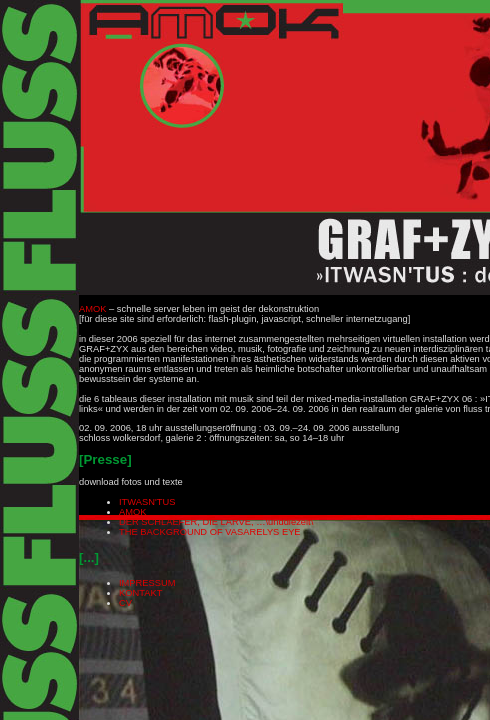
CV (125, 603)
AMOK (92, 309)
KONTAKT (140, 593)
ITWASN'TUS (147, 502)
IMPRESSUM (147, 583)
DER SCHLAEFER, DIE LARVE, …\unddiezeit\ (216, 522)
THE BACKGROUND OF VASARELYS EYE (210, 532)
